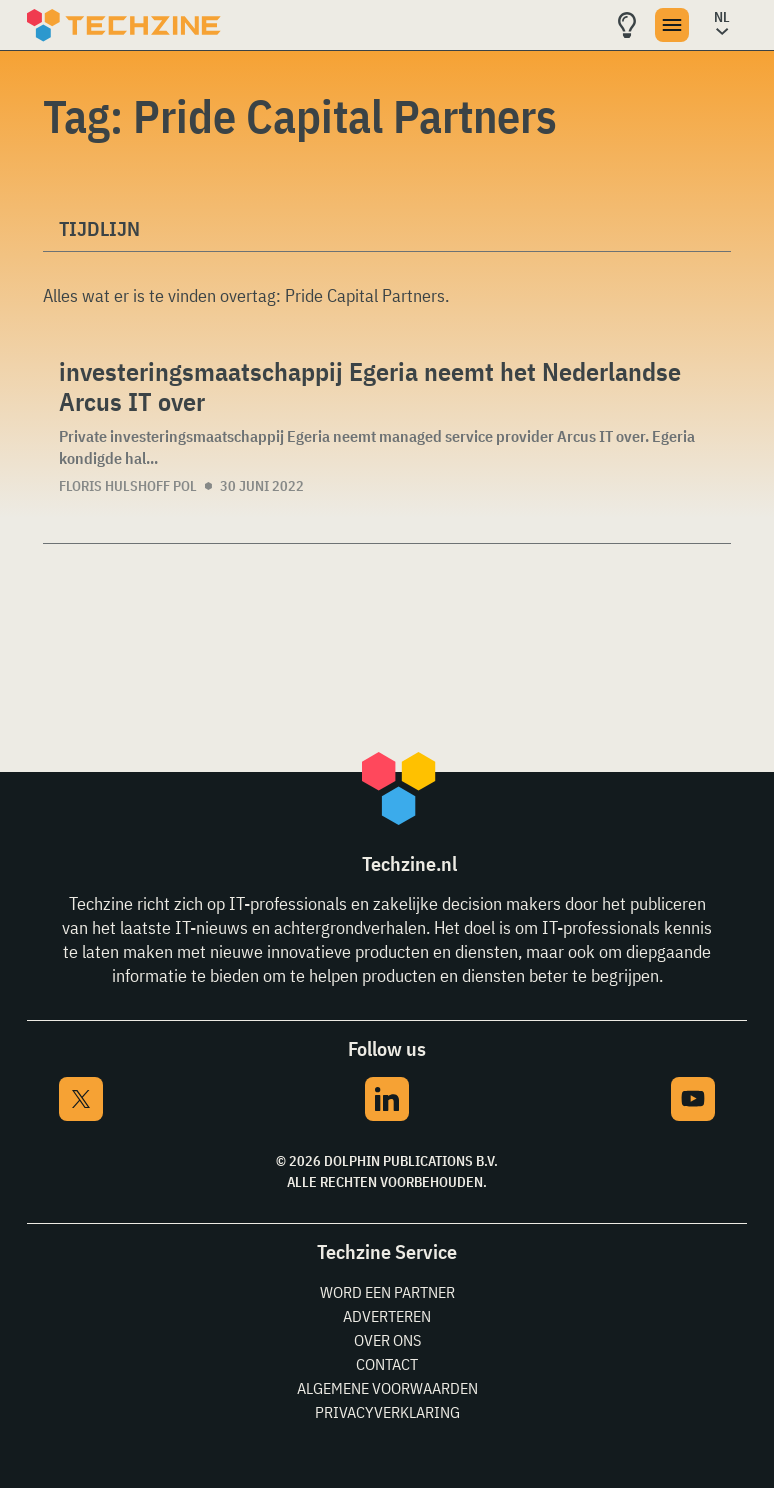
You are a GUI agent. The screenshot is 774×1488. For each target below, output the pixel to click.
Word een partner (387, 1292)
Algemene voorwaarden (387, 1388)
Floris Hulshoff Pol (128, 486)
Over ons (387, 1340)
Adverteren (387, 1316)
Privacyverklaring (387, 1412)
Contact (387, 1364)
